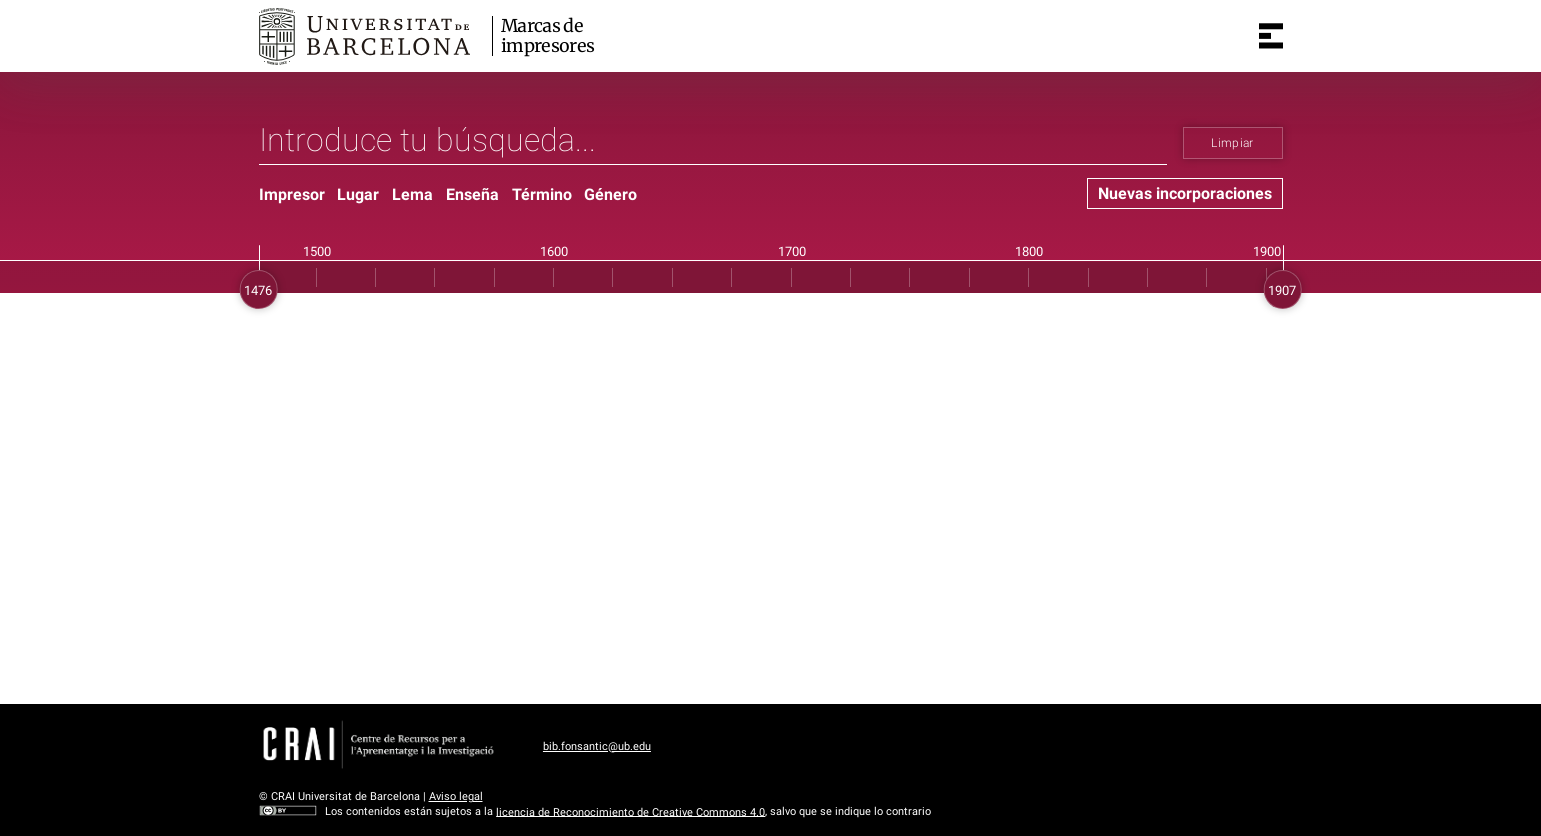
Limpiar (1232, 143)
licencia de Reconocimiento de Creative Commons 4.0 (630, 811)
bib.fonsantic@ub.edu (597, 746)
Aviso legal (456, 796)
